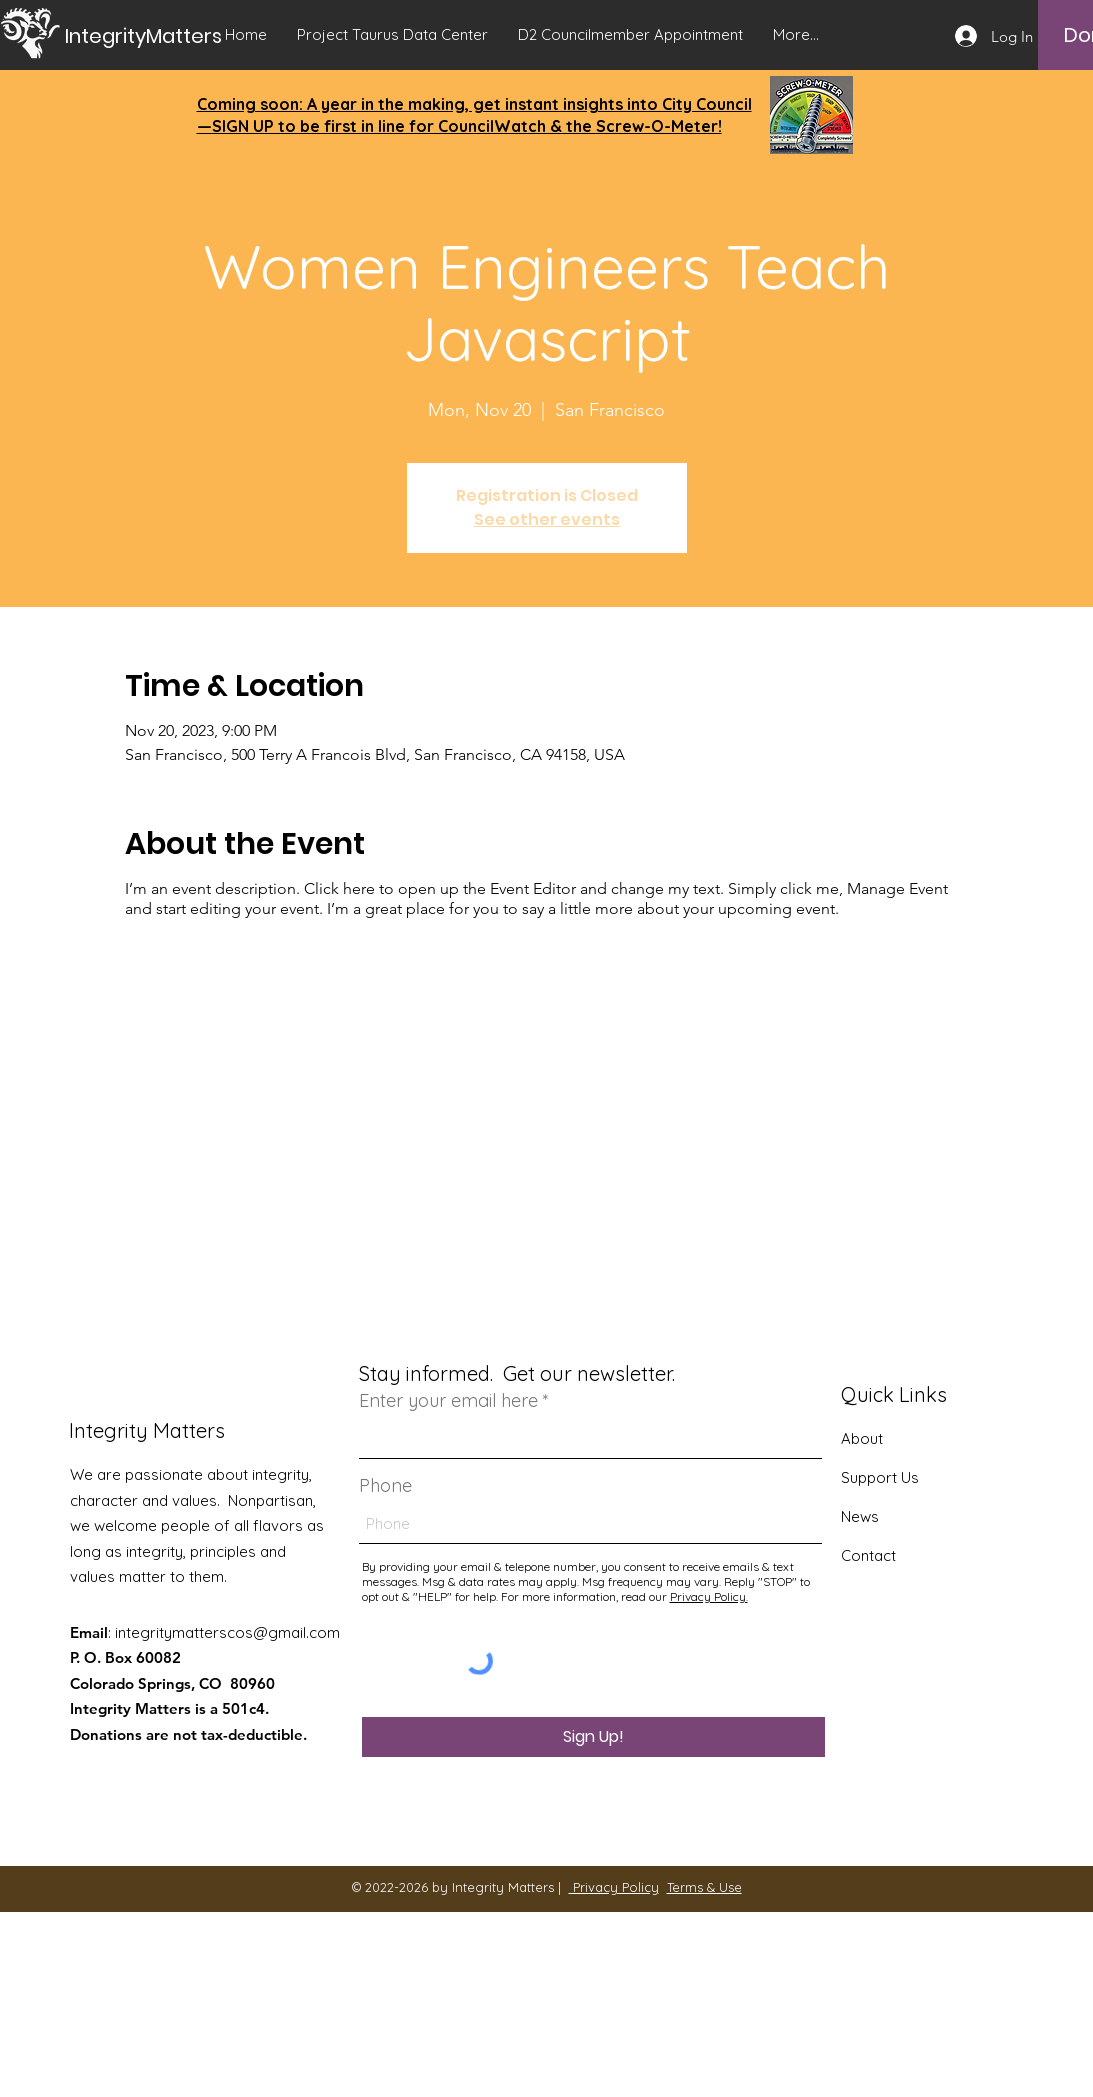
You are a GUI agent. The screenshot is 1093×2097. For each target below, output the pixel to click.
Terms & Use (704, 1887)
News (860, 1516)
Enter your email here (448, 1401)
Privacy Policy (614, 1887)
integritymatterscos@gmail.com (227, 1632)
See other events (547, 519)
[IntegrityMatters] (163, 35)
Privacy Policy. (709, 1596)
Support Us (880, 1477)
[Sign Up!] (593, 1737)
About (862, 1438)
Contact (868, 1555)
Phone (385, 1486)
